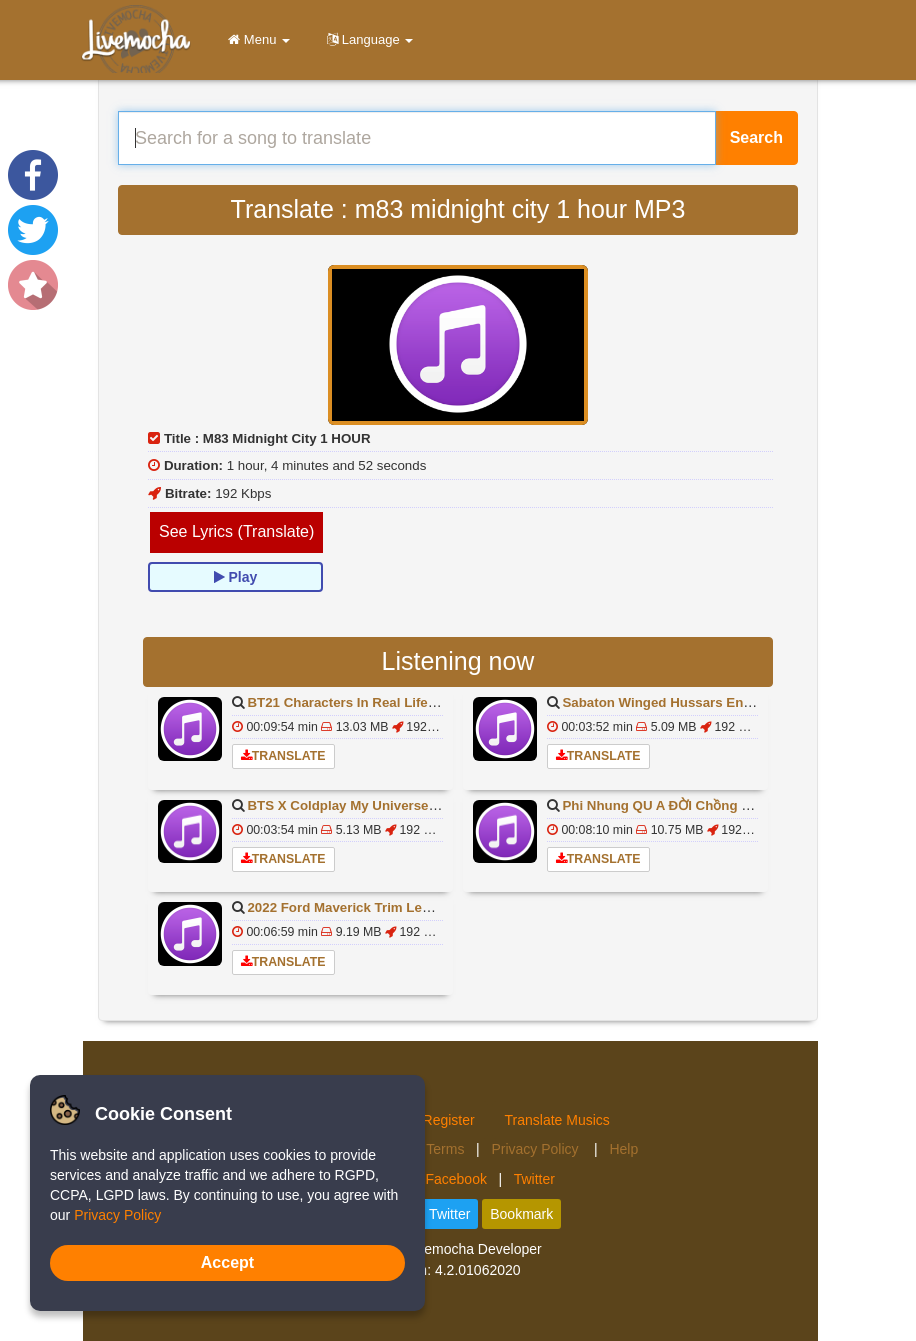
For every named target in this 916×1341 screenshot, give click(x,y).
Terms (445, 1149)
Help (623, 1149)
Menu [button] (255, 39)
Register (449, 1120)
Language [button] (366, 39)
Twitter (534, 1179)
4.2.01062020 (478, 1270)
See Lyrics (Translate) (236, 531)
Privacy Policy (536, 1149)
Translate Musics (557, 1120)
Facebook (455, 1179)
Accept (227, 1262)
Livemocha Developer (473, 1249)
